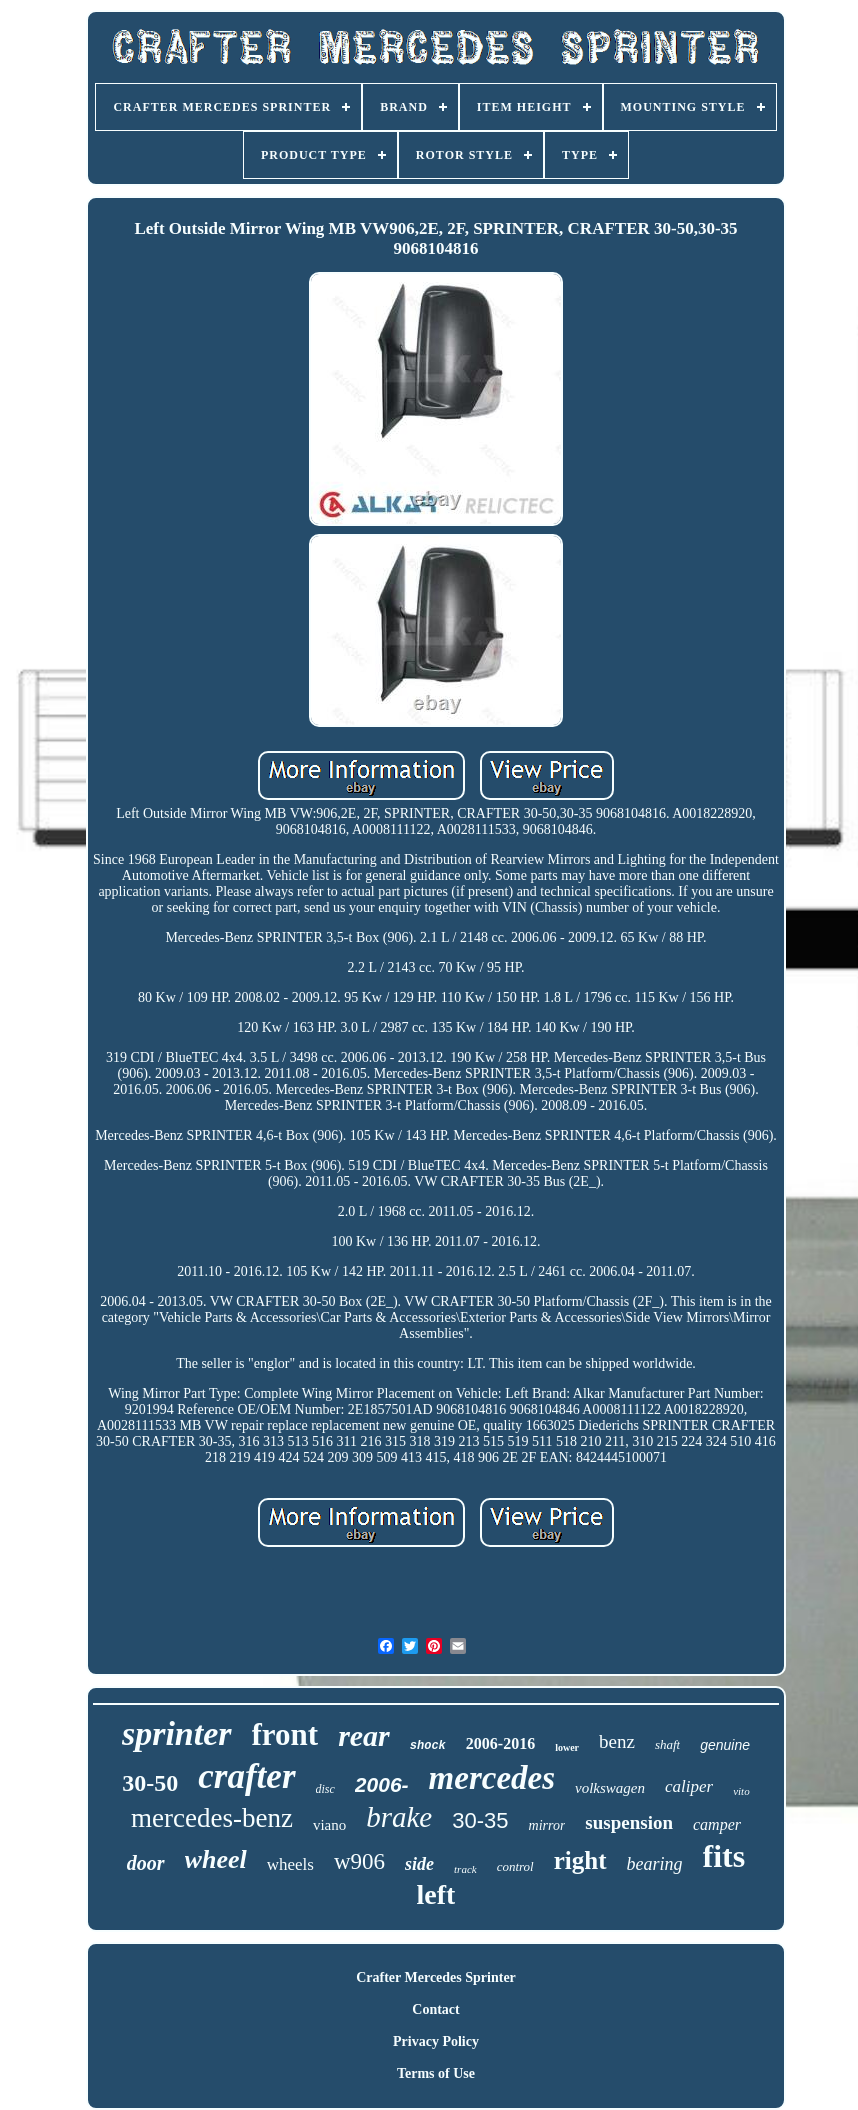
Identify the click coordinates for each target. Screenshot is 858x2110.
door (146, 1863)
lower (567, 1747)
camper (717, 1824)
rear (364, 1735)
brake (399, 1817)
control (515, 1866)
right (580, 1860)
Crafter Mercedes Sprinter (436, 1977)
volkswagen (610, 1788)
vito (741, 1791)
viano (329, 1825)
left (436, 1894)
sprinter (177, 1733)
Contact (435, 2009)
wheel (216, 1859)
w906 (359, 1861)
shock (428, 1746)
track (465, 1869)
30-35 (480, 1820)
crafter (246, 1776)
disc (325, 1789)
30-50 (150, 1783)
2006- (382, 1784)
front (285, 1734)
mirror (547, 1825)
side (419, 1864)
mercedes (492, 1778)
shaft (667, 1744)
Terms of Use (436, 2073)
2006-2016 (500, 1743)
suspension (629, 1822)
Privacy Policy (436, 2041)
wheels (290, 1864)
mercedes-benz (212, 1818)
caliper (689, 1786)
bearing (655, 1864)
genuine (725, 1745)
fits (724, 1856)
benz (617, 1741)
